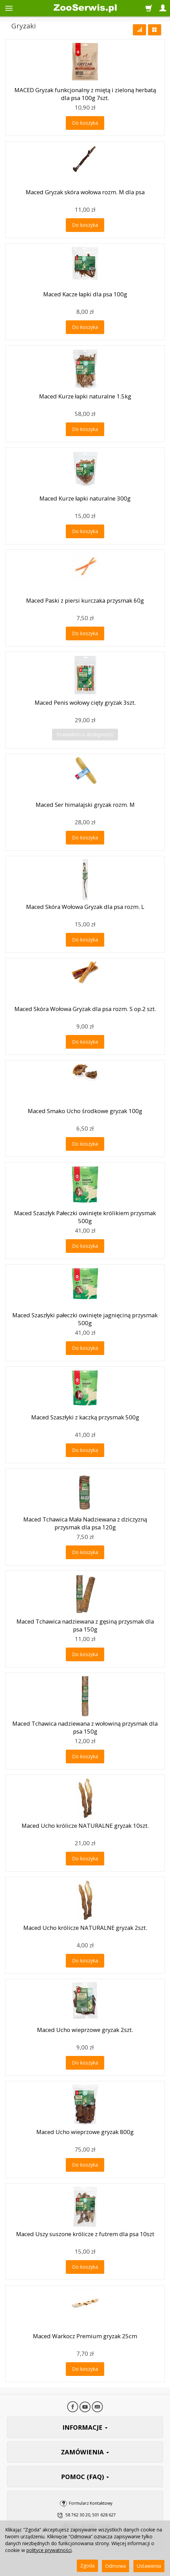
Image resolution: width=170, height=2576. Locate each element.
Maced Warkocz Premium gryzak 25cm (85, 2336)
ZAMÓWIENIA (85, 2452)
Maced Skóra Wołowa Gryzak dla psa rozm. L (85, 907)
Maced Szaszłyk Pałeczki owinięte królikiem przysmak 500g (85, 1217)
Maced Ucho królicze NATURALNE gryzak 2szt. (85, 1928)
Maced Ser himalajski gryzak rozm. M (85, 805)
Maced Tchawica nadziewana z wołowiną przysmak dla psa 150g (85, 1727)
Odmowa (115, 2566)
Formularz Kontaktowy (90, 2503)
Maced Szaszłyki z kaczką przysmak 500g (85, 1417)
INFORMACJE (85, 2427)
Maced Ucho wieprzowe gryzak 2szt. (85, 2030)
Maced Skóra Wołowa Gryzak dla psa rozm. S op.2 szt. (85, 1009)
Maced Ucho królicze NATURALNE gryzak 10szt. (85, 1825)
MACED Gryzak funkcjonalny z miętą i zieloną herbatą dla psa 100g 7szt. (85, 94)
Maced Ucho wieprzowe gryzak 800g (85, 2132)
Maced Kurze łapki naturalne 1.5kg (85, 396)
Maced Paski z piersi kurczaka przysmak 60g (85, 600)
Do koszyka (85, 123)
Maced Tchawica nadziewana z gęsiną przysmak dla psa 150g (85, 1625)
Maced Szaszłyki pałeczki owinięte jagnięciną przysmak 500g (85, 1319)
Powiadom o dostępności (85, 734)
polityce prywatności (49, 2550)
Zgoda (87, 2565)
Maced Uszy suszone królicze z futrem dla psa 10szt (85, 2234)
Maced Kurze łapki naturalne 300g (85, 498)
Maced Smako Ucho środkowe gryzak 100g (85, 1111)
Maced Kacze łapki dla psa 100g (85, 294)
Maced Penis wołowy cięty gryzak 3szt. (85, 702)
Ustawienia (149, 2566)
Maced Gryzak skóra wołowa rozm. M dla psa (85, 192)
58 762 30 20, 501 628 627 (90, 2515)
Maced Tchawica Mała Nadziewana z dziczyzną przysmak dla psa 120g (85, 1523)
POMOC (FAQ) (85, 2477)
